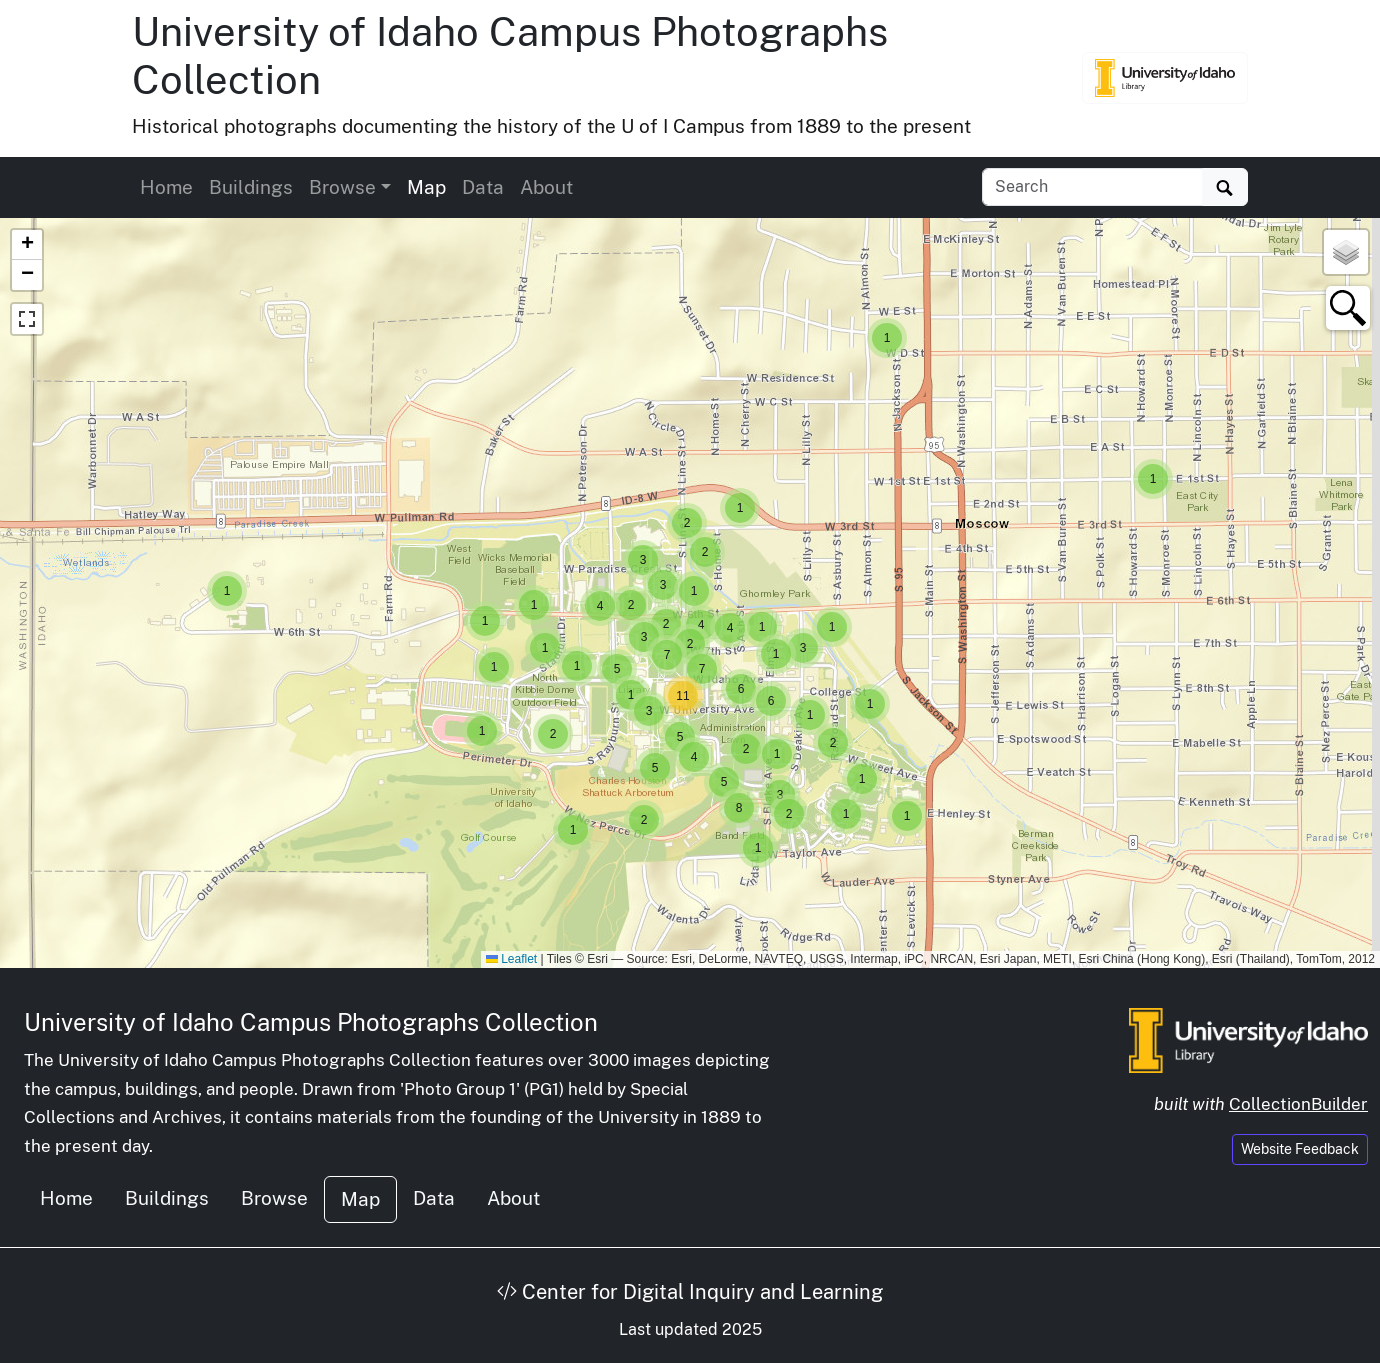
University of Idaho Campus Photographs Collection (311, 1022)
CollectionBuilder (1298, 1104)
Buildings (251, 187)
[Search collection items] (1092, 187)
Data (483, 187)
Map (426, 187)
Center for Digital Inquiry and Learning (690, 1292)
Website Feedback (1300, 1149)
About (546, 187)
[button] (227, 591)
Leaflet (511, 959)
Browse (274, 1198)
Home (166, 187)
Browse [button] (342, 187)
